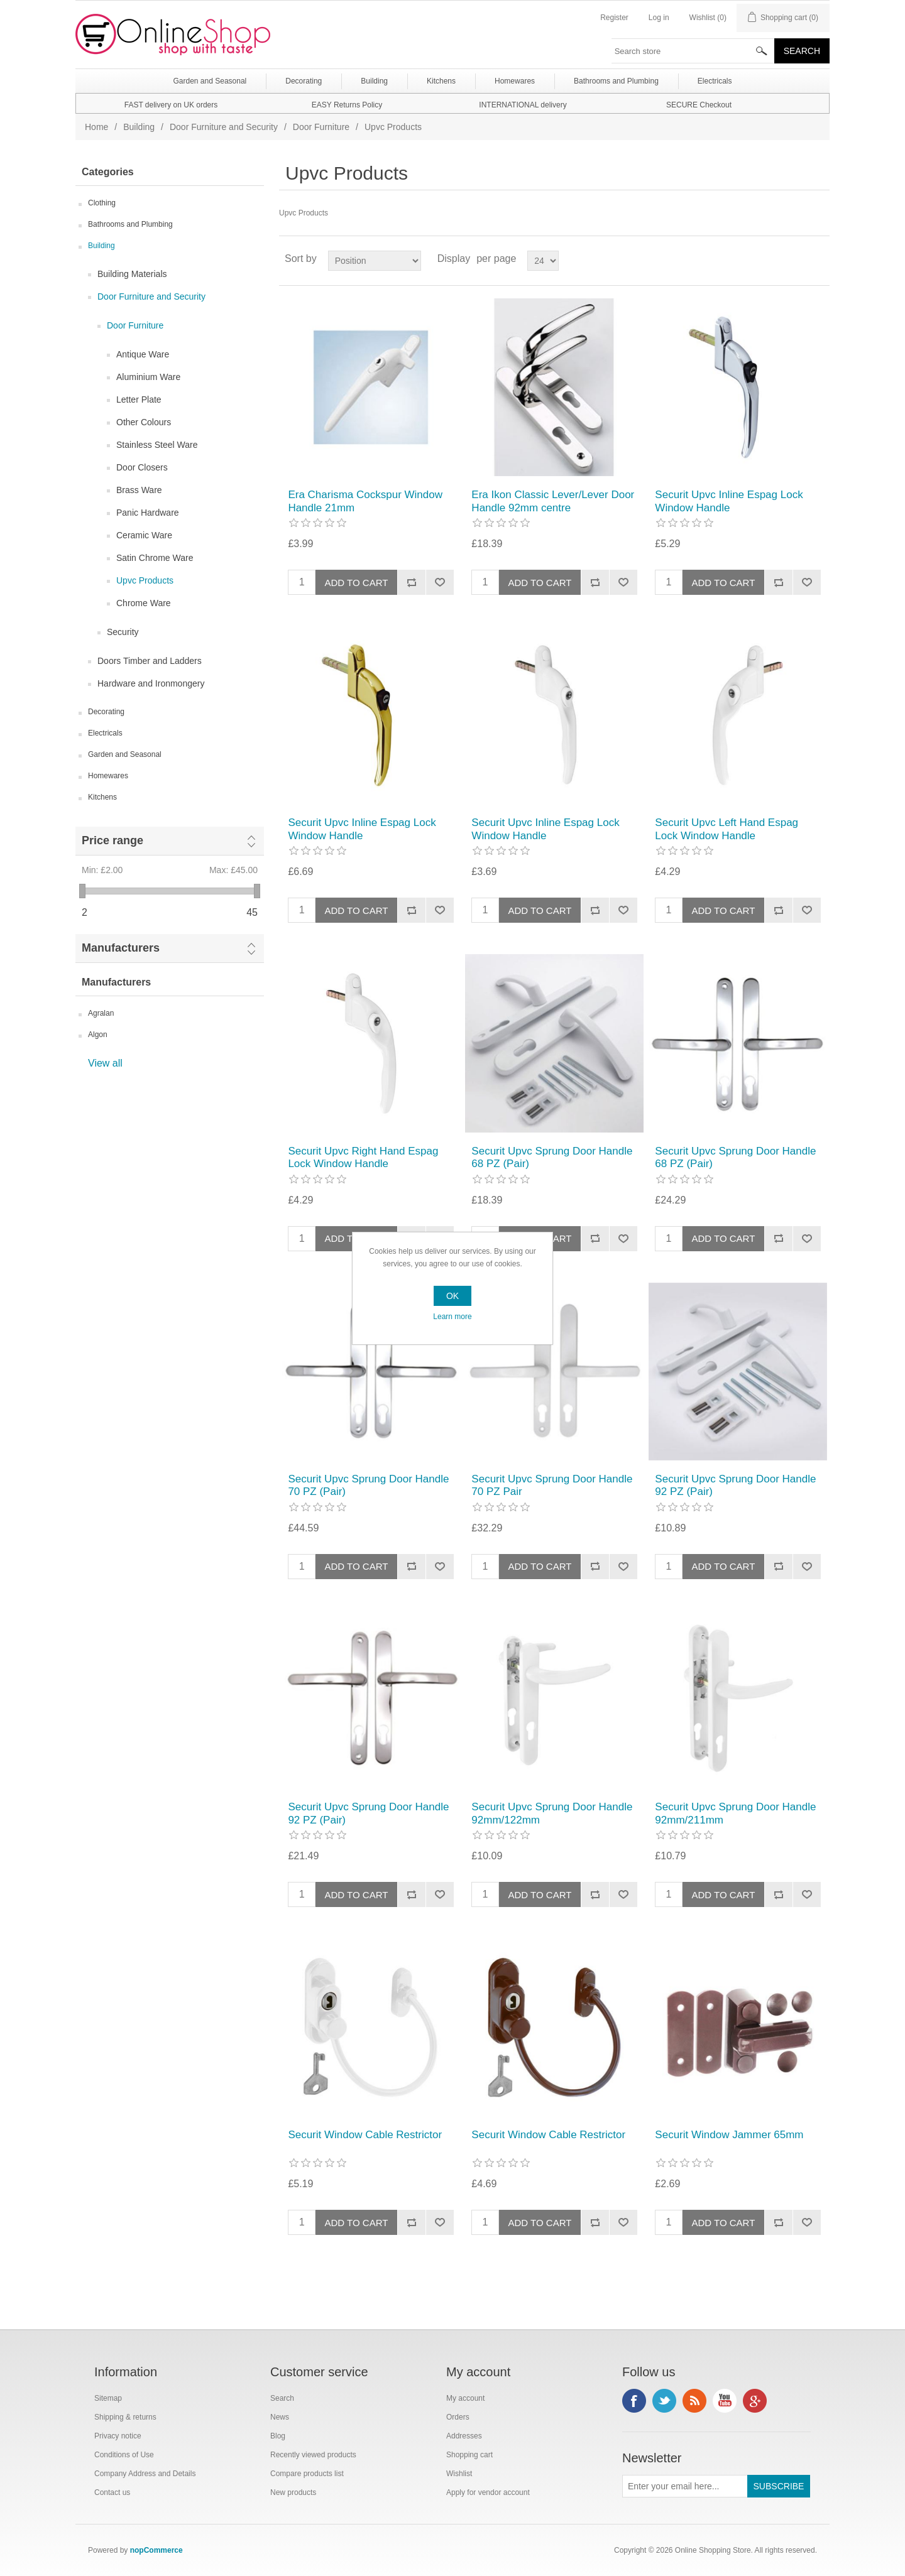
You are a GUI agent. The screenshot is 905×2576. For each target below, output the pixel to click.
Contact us (112, 2492)
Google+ (755, 2401)
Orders (457, 2417)
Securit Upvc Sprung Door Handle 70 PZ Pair (551, 1485)
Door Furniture (321, 127)
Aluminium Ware (148, 377)
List (818, 259)
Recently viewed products (313, 2454)
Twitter (664, 2401)
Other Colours (143, 422)
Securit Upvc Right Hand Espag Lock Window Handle (363, 1157)
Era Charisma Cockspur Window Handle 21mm (365, 501)
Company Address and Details (144, 2473)
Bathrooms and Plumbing (130, 224)
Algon (97, 1034)
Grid (796, 259)
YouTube (725, 2401)
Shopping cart (469, 2454)
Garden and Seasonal (125, 754)
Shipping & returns (125, 2417)
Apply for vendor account (488, 2492)
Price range (112, 840)
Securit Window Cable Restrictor (365, 2135)
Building (139, 127)
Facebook (634, 2401)
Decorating (106, 711)
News (279, 2417)
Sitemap (108, 2398)
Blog (277, 2436)
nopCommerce (156, 2550)
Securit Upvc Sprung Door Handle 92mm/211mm (735, 1813)
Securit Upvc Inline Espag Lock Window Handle (729, 501)
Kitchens (102, 797)
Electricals (105, 733)
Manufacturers (121, 948)
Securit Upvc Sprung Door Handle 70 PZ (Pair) (368, 1485)
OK (452, 1296)
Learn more (452, 1316)
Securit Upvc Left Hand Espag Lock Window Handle (726, 829)
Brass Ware (139, 490)
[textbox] (693, 50)
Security (123, 632)
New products (293, 2492)
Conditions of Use (124, 2454)
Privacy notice (117, 2436)
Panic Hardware (147, 513)
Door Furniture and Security (224, 127)
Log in (659, 17)
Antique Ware (142, 354)
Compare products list (307, 2473)
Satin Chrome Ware (154, 558)
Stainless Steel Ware (156, 445)
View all (105, 1063)
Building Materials (132, 274)
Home (96, 127)
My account (465, 2398)
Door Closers (142, 467)
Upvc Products (144, 580)
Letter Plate (139, 399)
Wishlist (459, 2473)
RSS (694, 2401)
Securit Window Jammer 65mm (729, 2135)
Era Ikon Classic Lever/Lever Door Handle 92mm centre (552, 501)
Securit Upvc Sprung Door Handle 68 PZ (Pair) (551, 1157)
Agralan (101, 1013)
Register (614, 17)
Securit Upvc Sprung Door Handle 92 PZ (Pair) (735, 1485)
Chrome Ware (143, 603)
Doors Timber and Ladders (149, 661)
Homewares (108, 775)
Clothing (102, 202)
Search (282, 2398)
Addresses (464, 2436)
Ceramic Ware (144, 535)
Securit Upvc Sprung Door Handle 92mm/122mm (551, 1813)
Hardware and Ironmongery (150, 683)
